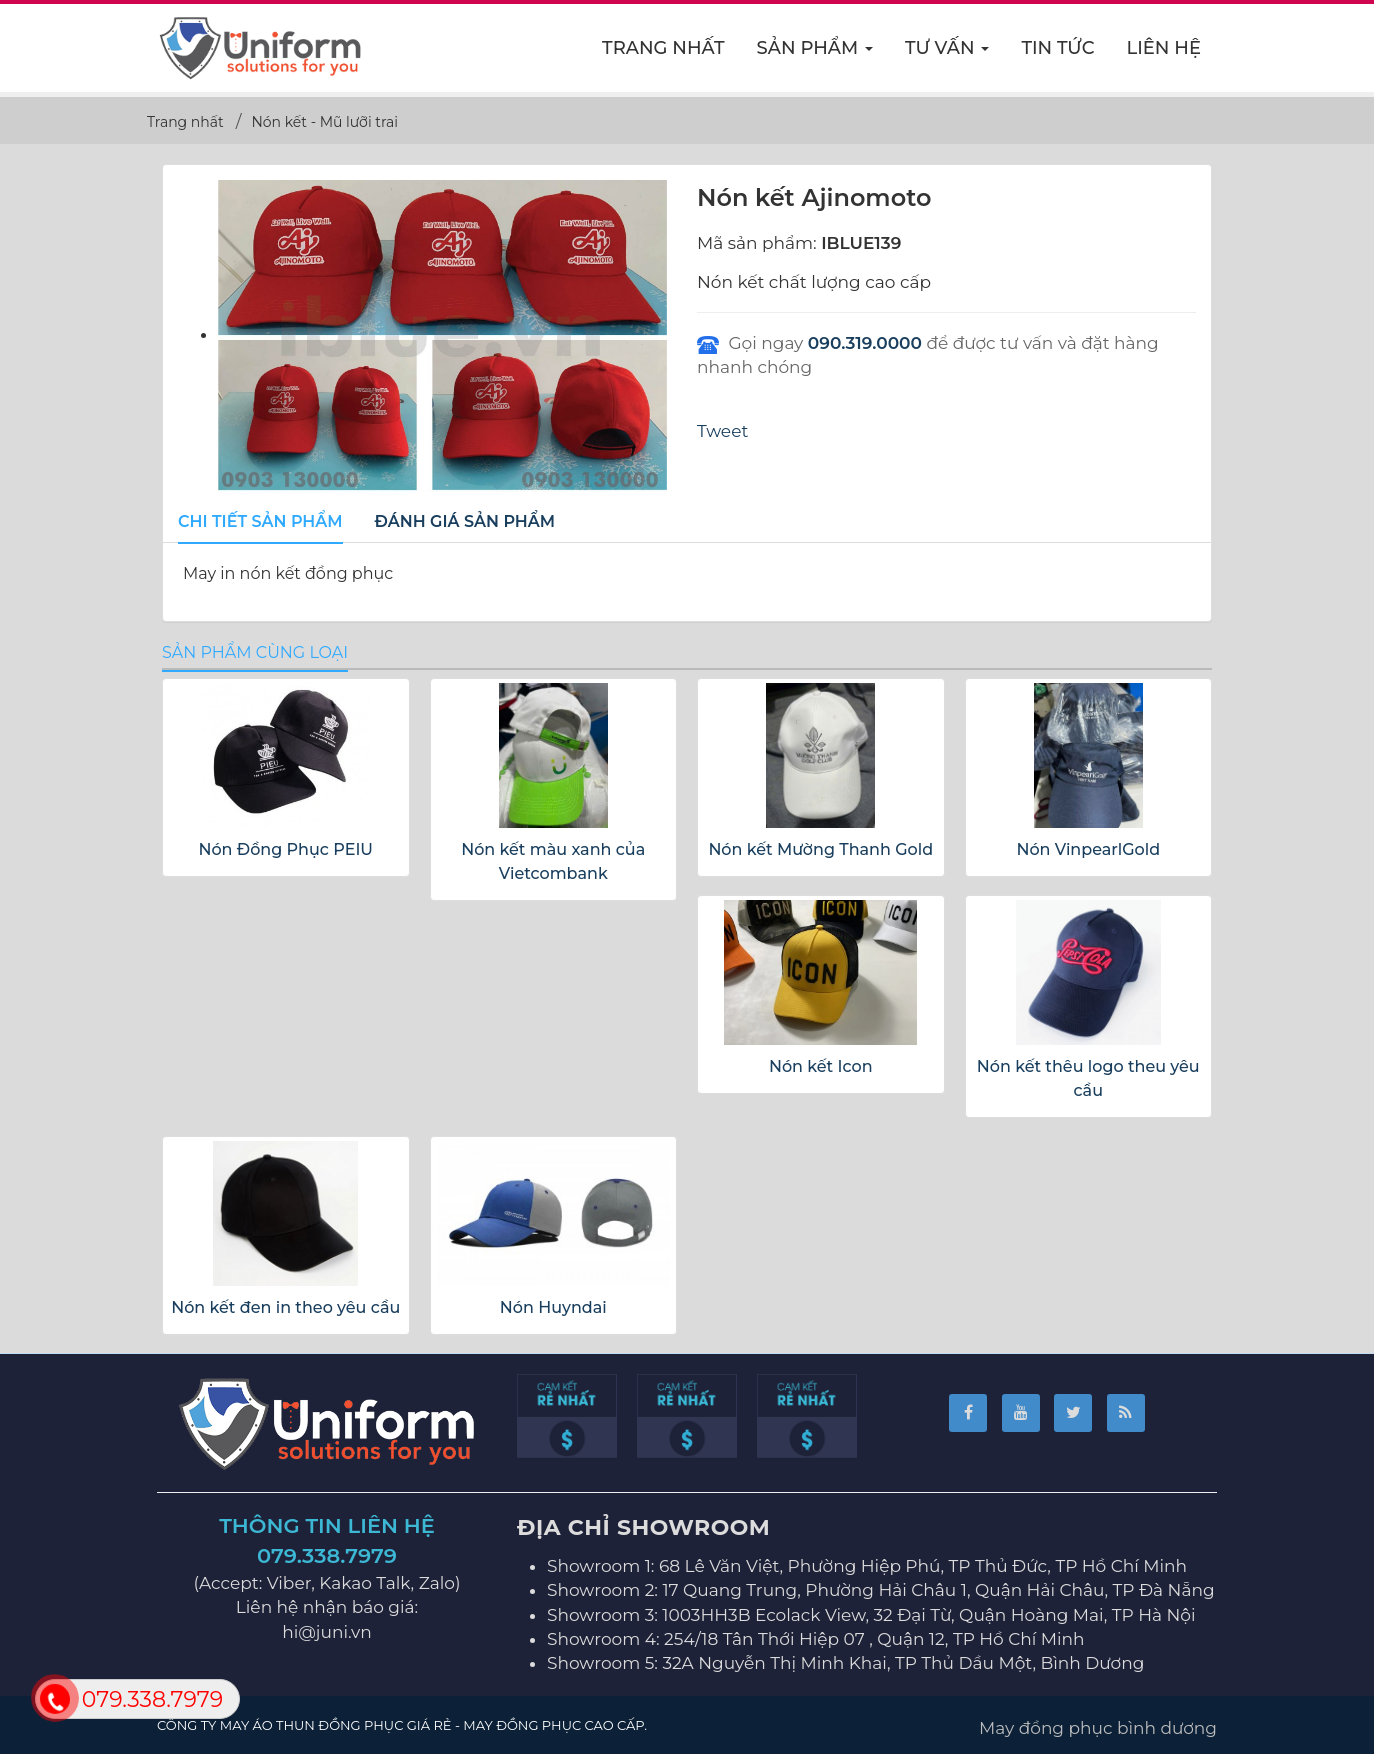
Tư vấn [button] (947, 54)
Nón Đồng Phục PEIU (285, 849)
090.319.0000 (865, 343)
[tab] (260, 523)
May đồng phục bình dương (1098, 1728)
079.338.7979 (327, 1555)
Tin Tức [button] (1057, 48)
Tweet (722, 431)
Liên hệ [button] (1164, 48)
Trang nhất (663, 48)
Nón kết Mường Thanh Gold (820, 849)
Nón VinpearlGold (1088, 849)
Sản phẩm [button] (816, 54)
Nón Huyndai (553, 1307)
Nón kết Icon (821, 1066)
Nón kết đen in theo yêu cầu (285, 1307)
